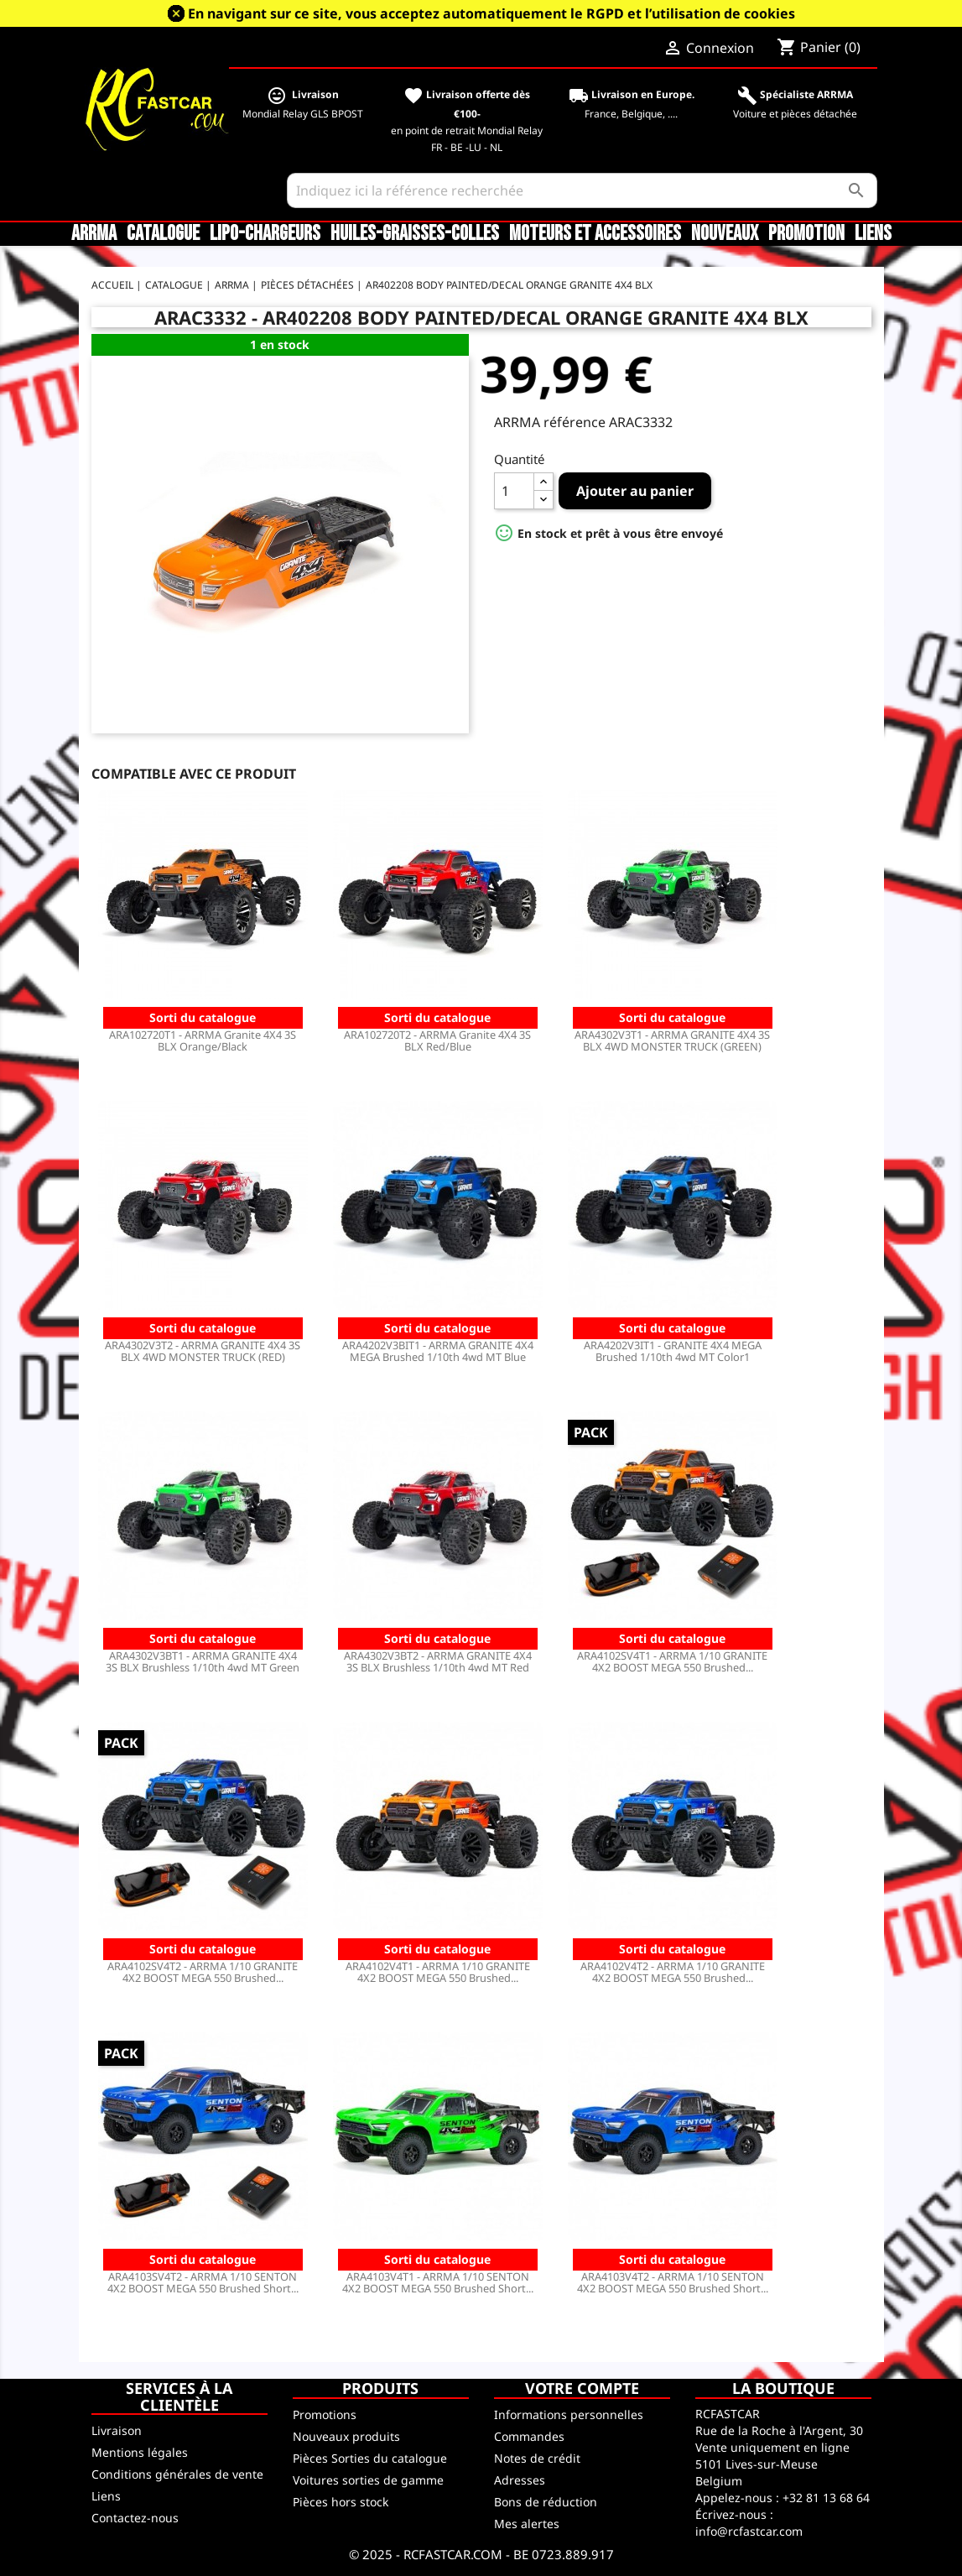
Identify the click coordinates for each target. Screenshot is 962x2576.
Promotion (806, 234)
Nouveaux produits (346, 2436)
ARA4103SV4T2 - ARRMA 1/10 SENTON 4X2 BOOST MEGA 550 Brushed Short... (203, 2282)
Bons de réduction (545, 2502)
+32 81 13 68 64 (826, 2498)
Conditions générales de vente (177, 2474)
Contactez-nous (135, 2518)
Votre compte (582, 2388)
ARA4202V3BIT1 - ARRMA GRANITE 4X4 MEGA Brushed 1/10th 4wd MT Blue (437, 1351)
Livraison (116, 2430)
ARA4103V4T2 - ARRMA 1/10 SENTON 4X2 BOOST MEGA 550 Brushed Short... (672, 2282)
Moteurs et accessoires (595, 234)
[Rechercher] (582, 190)
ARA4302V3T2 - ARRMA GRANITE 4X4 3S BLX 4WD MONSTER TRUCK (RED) (202, 1351)
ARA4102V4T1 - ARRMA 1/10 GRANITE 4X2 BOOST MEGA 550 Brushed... (438, 1972)
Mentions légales (139, 2452)
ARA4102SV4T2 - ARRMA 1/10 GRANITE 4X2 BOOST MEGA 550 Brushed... (202, 1972)
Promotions (324, 2414)
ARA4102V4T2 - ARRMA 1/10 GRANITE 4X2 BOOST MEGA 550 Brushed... (672, 1972)
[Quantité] (514, 490)
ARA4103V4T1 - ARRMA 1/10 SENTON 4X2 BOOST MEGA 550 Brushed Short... (437, 2282)
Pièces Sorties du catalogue (370, 2458)
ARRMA (94, 234)
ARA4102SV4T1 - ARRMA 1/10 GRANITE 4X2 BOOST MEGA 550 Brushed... (672, 1661)
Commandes (529, 2436)
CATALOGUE (163, 234)
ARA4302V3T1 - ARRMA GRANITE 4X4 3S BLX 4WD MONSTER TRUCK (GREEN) (672, 1040)
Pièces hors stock (340, 2502)
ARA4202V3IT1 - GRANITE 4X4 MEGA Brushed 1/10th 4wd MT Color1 (673, 1351)
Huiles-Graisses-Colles (414, 234)
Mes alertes (526, 2524)
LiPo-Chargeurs (265, 234)
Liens (873, 234)
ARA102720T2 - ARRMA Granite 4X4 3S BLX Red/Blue (437, 1040)
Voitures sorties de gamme (368, 2480)
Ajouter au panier (635, 491)
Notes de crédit (537, 2458)
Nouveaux (724, 234)
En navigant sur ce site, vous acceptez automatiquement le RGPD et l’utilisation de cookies (491, 13)
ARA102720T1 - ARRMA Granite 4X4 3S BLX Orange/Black (202, 1040)
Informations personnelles (568, 2414)
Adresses (519, 2480)
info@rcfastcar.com (749, 2531)
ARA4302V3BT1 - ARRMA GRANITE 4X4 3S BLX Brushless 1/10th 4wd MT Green (202, 1661)
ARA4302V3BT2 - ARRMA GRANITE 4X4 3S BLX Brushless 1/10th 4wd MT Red (438, 1661)
